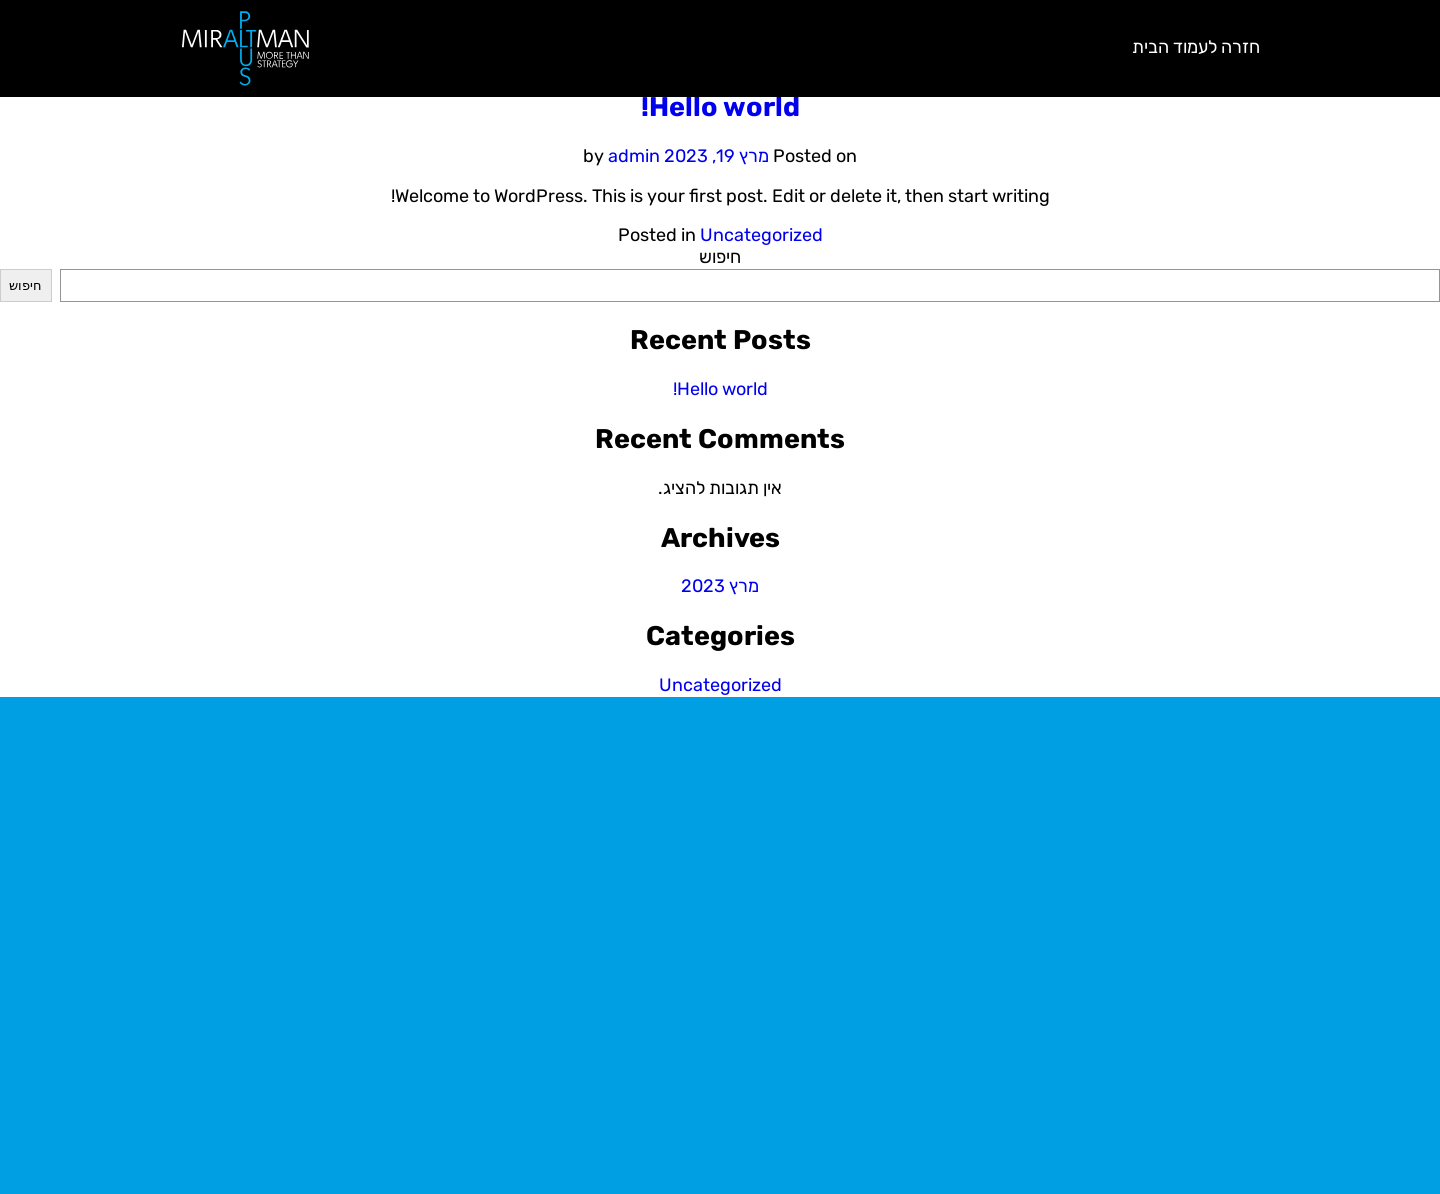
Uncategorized (761, 235)
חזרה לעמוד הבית (1196, 47)
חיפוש (720, 257)
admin (634, 156)
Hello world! (720, 107)
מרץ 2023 (720, 586)
